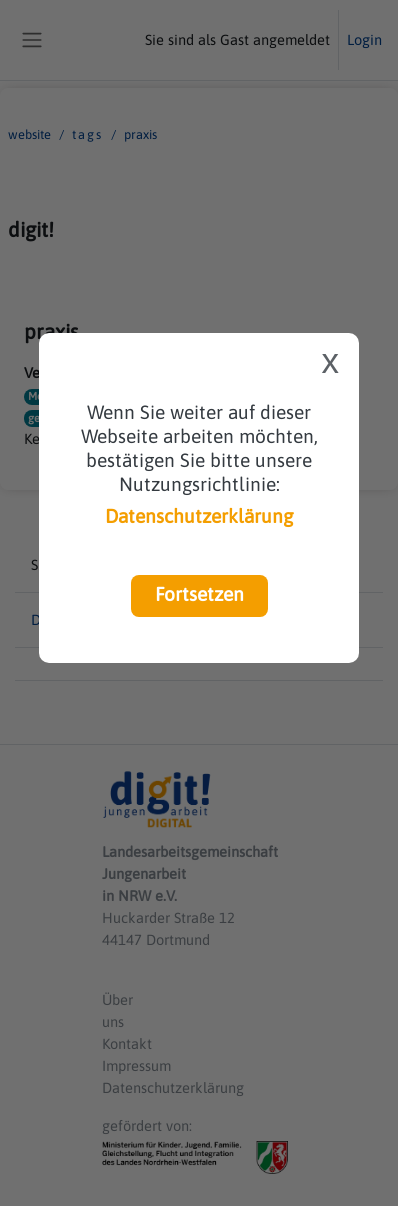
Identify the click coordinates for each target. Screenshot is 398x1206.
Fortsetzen (199, 594)
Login (364, 39)
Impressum (136, 1065)
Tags (87, 134)
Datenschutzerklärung (199, 516)
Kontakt (127, 1043)
